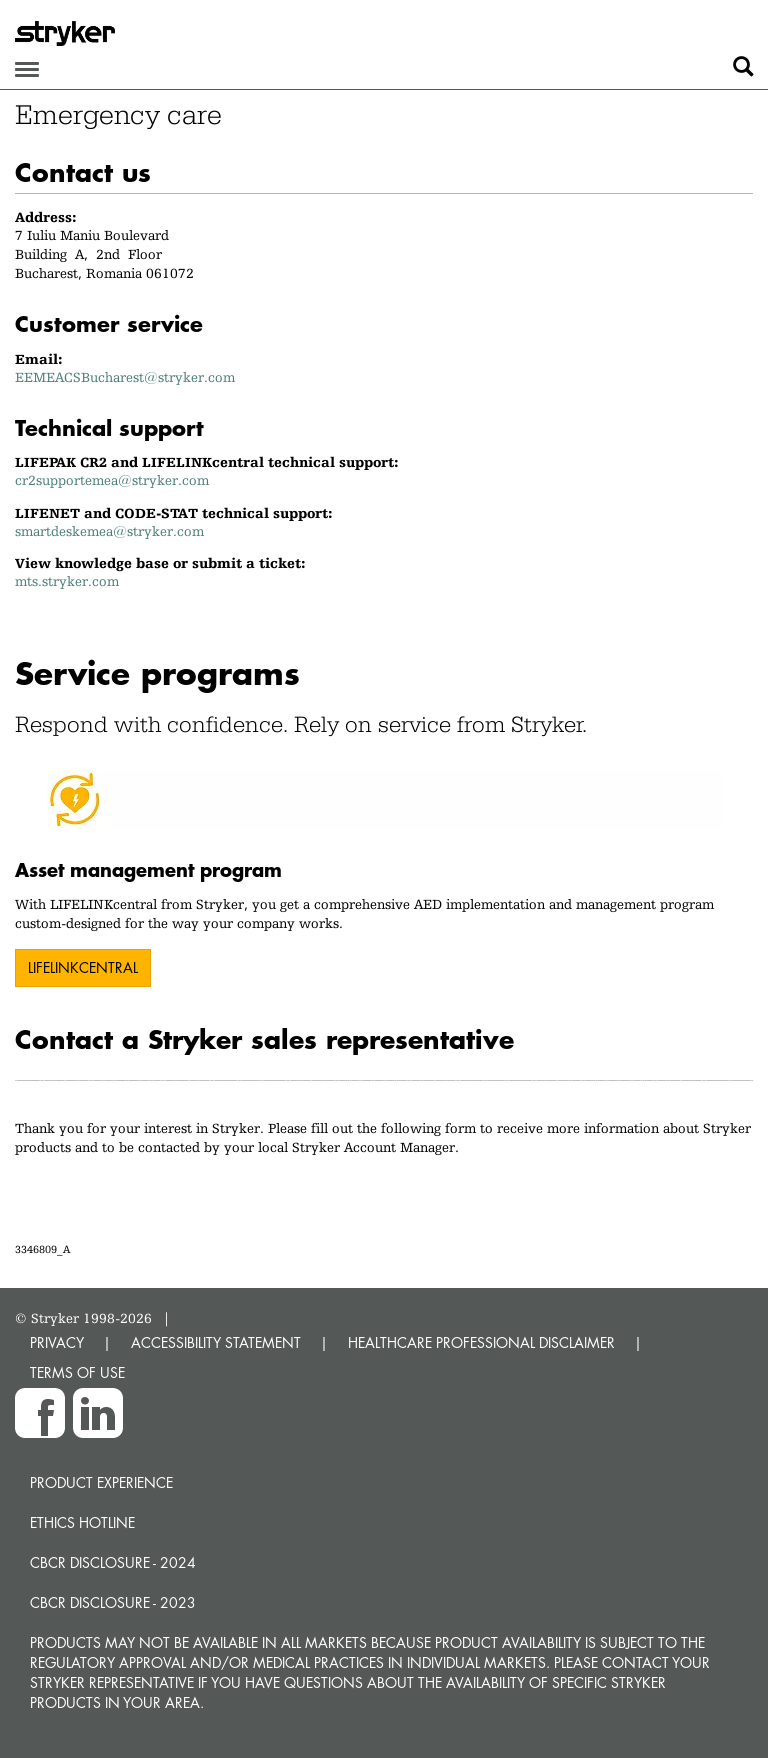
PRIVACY (57, 1342)
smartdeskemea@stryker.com (109, 531)
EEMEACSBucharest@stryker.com (125, 377)
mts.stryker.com (67, 581)
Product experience (101, 1482)
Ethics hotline (82, 1522)
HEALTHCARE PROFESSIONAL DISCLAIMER (481, 1342)
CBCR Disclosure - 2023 (113, 1602)
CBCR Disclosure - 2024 (113, 1562)
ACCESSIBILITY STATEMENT (216, 1342)
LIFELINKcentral (83, 967)
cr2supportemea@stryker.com (112, 480)
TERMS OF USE (77, 1372)
